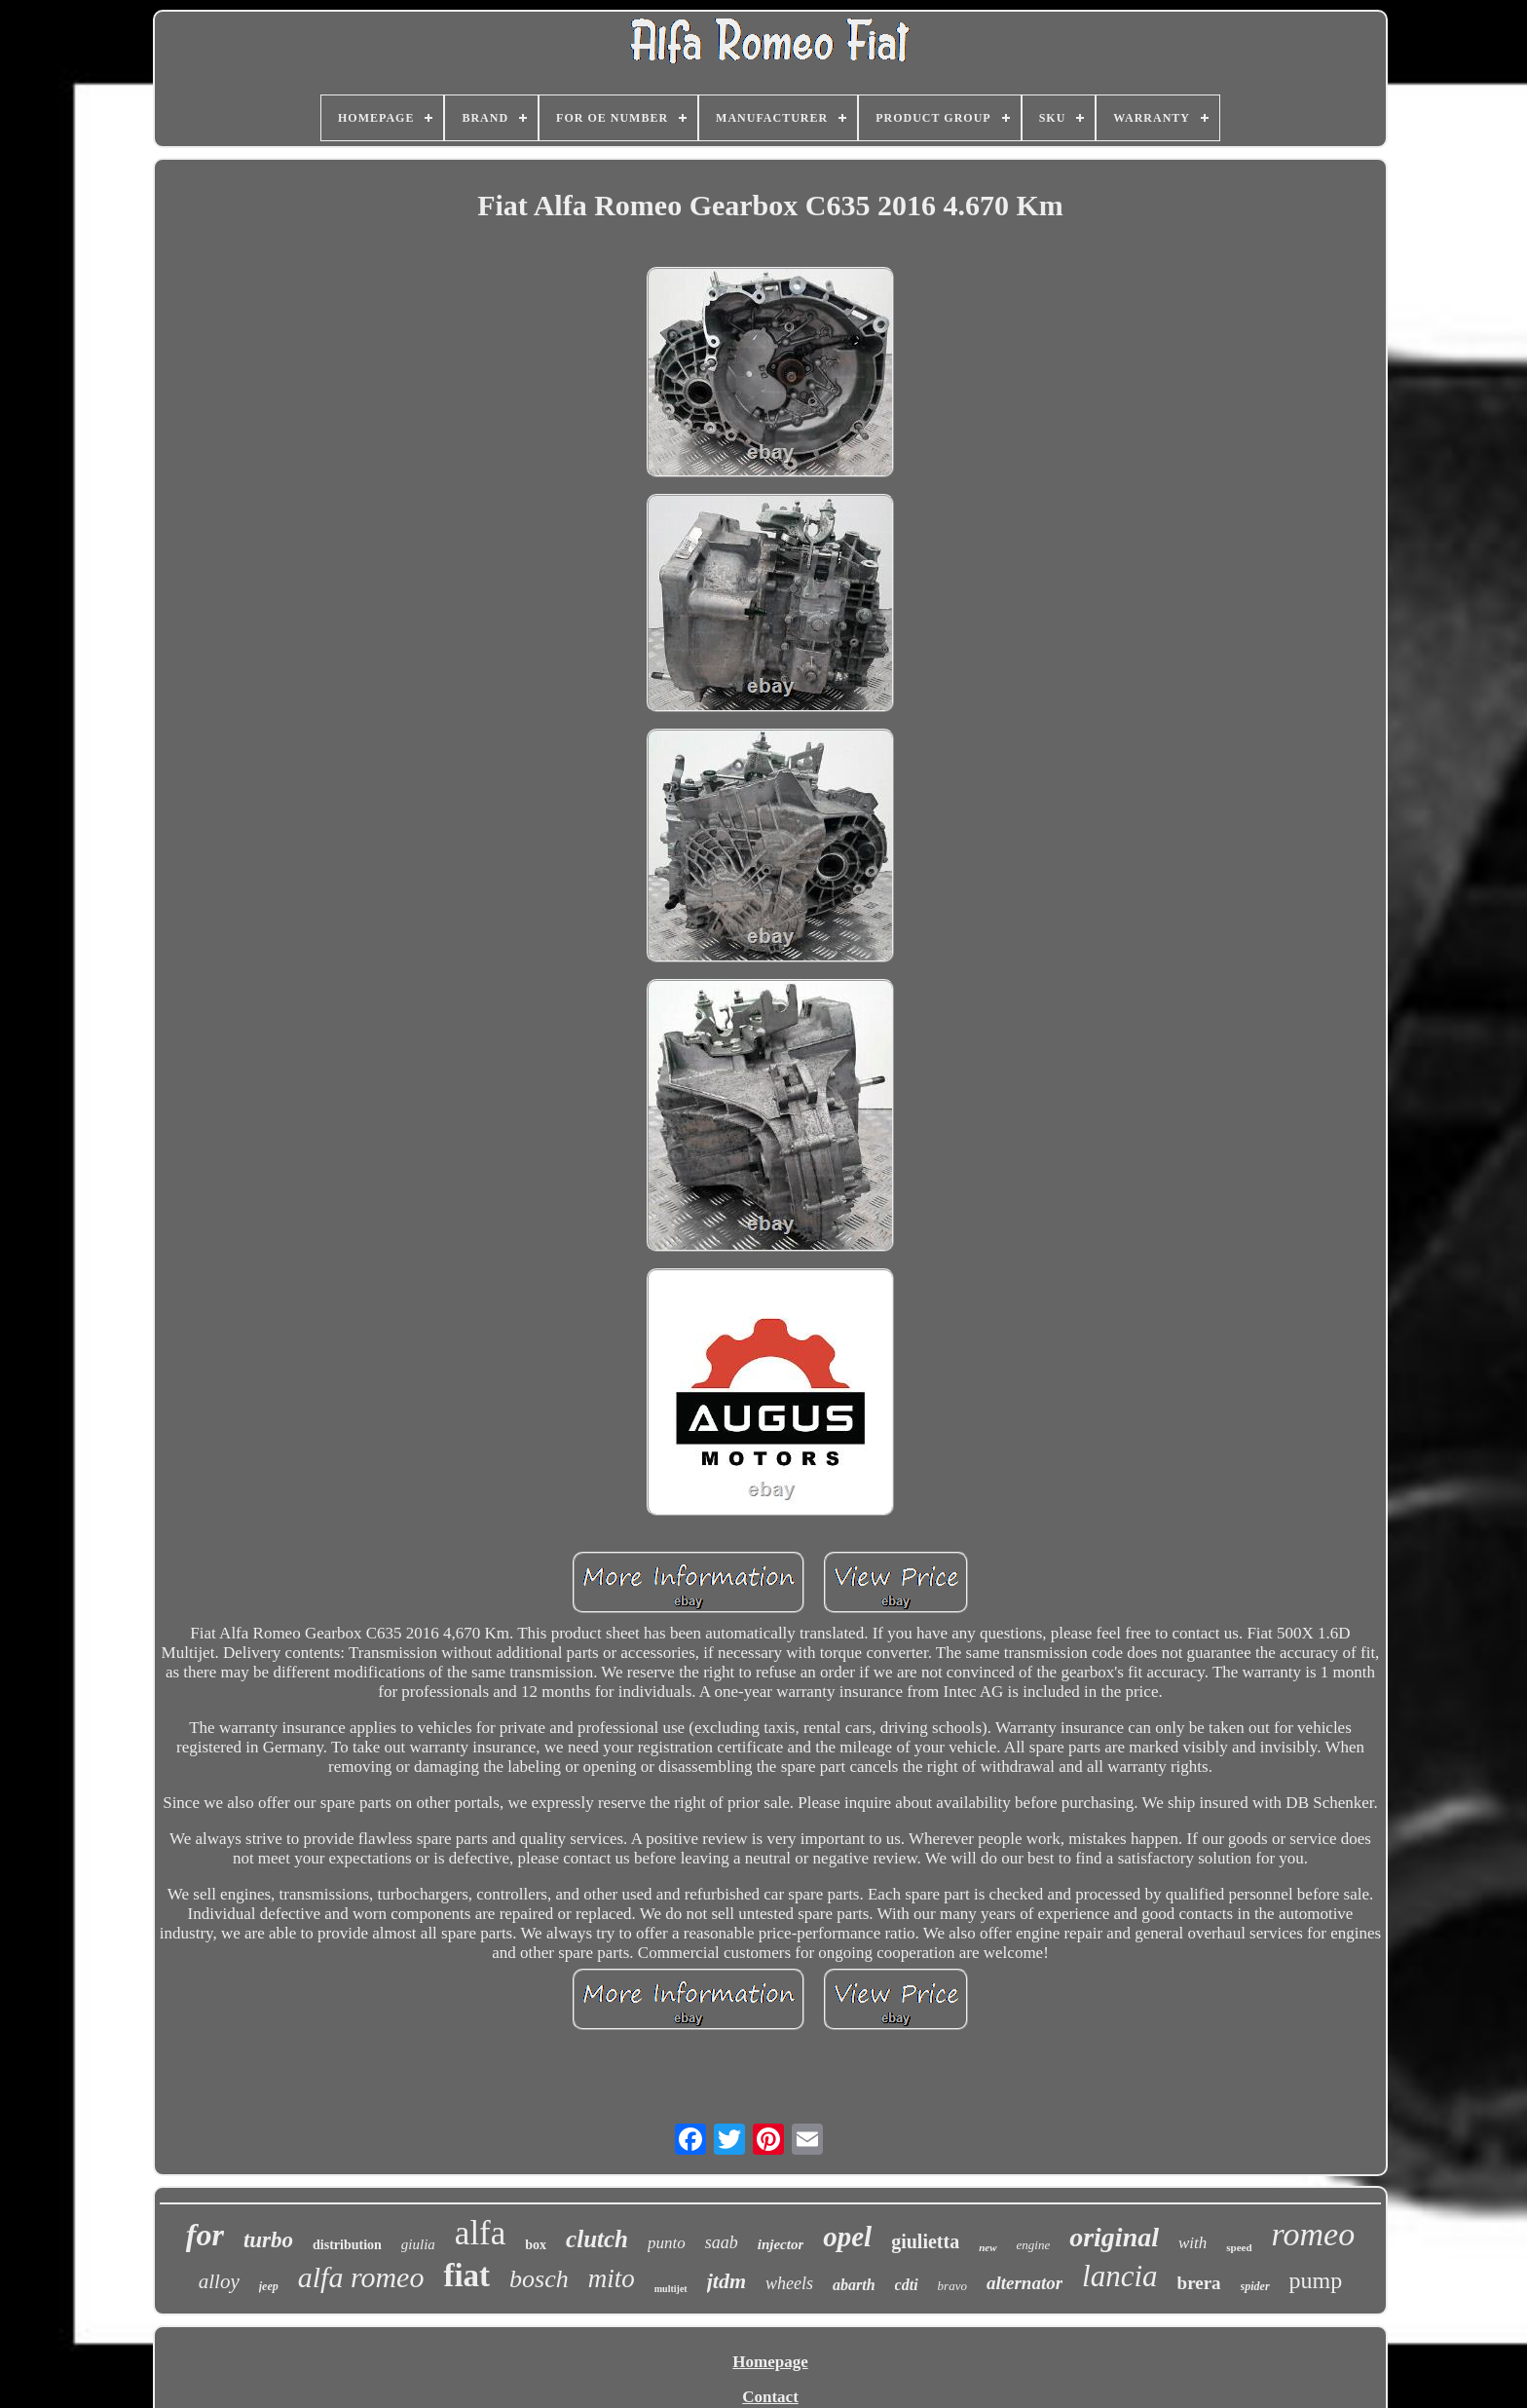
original (1114, 2237)
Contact (770, 2397)
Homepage (769, 2361)
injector (781, 2244)
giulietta (925, 2241)
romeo (1314, 2234)
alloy (219, 2281)
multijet (671, 2288)
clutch (597, 2239)
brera (1199, 2283)
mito (611, 2278)
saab (721, 2242)
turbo (268, 2240)
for (205, 2234)
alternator (1024, 2283)
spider (1255, 2286)
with (1192, 2243)
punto (667, 2243)
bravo (952, 2285)
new (987, 2247)
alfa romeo (361, 2277)
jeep (269, 2286)
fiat (466, 2275)
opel (847, 2236)
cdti (906, 2284)
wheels (789, 2283)
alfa (480, 2233)
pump (1316, 2280)
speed (1238, 2247)
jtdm (726, 2281)
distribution (347, 2245)
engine (1034, 2245)
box (535, 2245)
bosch (539, 2279)
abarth (854, 2284)
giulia (418, 2244)
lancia (1120, 2276)
